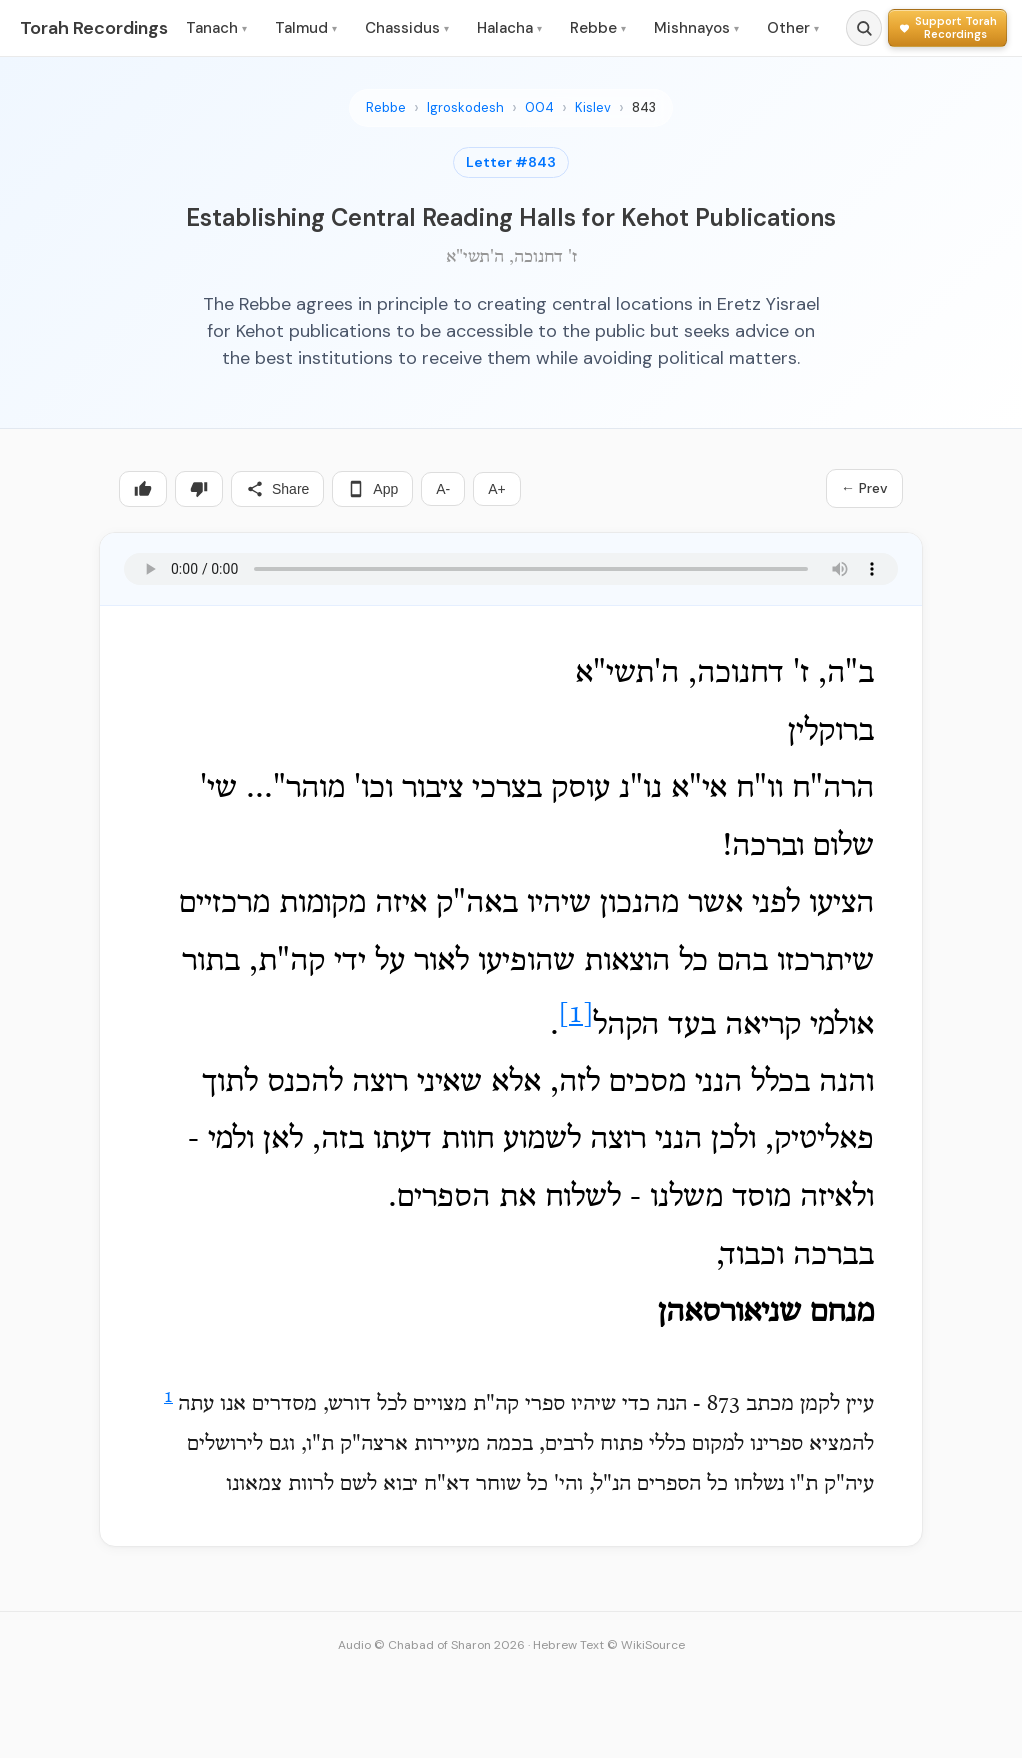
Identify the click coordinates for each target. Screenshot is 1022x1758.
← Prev (864, 488)
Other (793, 28)
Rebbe (598, 28)
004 (539, 107)
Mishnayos (696, 28)
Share (277, 489)
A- (443, 489)
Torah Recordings (94, 28)
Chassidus (407, 28)
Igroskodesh (465, 107)
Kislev (593, 107)
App (372, 489)
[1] (576, 1015)
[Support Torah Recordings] (947, 27)
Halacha (509, 28)
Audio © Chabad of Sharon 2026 (431, 1645)
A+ (497, 489)
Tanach (216, 28)
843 (644, 107)
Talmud (306, 28)
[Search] (864, 28)
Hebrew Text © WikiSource (609, 1645)
